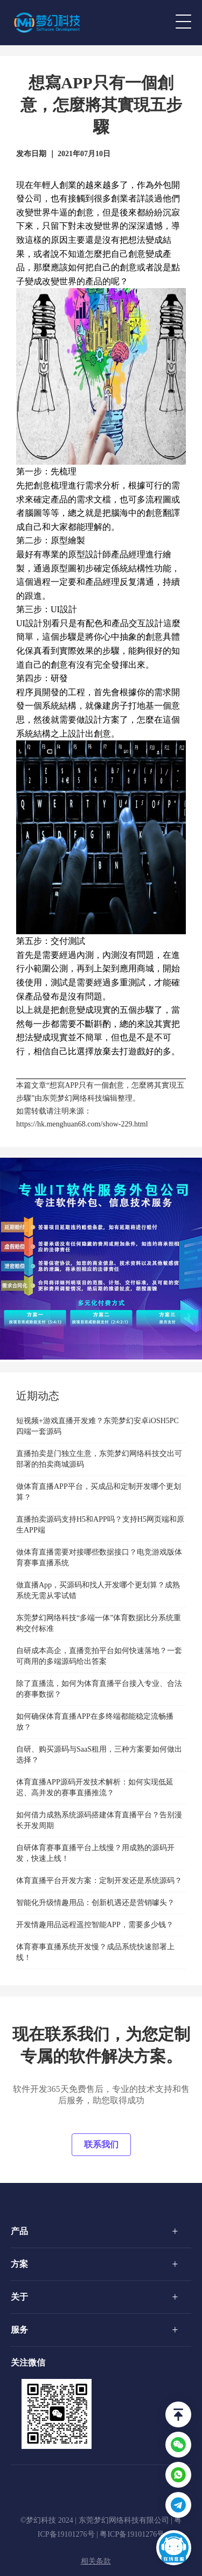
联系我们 (101, 2144)
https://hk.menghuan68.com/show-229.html (82, 1124)
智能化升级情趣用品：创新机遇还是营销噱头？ (95, 1903)
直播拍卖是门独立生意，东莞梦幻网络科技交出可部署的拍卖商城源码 (99, 1459)
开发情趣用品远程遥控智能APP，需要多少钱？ (94, 1925)
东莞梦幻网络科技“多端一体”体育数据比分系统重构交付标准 (98, 1623)
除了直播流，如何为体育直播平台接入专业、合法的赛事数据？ (99, 1688)
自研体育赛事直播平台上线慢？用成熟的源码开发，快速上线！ (95, 1853)
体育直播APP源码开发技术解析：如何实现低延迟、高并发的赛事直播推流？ (94, 1787)
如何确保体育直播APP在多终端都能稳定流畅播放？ (94, 1721)
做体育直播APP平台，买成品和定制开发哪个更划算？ (98, 1491)
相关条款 (96, 2561)
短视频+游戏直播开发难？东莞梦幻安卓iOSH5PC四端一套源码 (97, 1426)
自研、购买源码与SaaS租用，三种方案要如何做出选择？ (99, 1754)
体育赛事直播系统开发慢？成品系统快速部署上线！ (95, 1952)
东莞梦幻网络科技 (72, 1098)
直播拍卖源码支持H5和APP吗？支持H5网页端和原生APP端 (100, 1524)
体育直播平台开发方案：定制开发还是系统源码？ (99, 1881)
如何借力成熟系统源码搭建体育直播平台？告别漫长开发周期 (99, 1820)
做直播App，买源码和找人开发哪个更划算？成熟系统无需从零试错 (98, 1590)
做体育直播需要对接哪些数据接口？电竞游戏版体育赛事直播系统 (99, 1557)
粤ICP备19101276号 (132, 2534)
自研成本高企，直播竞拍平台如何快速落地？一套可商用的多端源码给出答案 (99, 1656)
